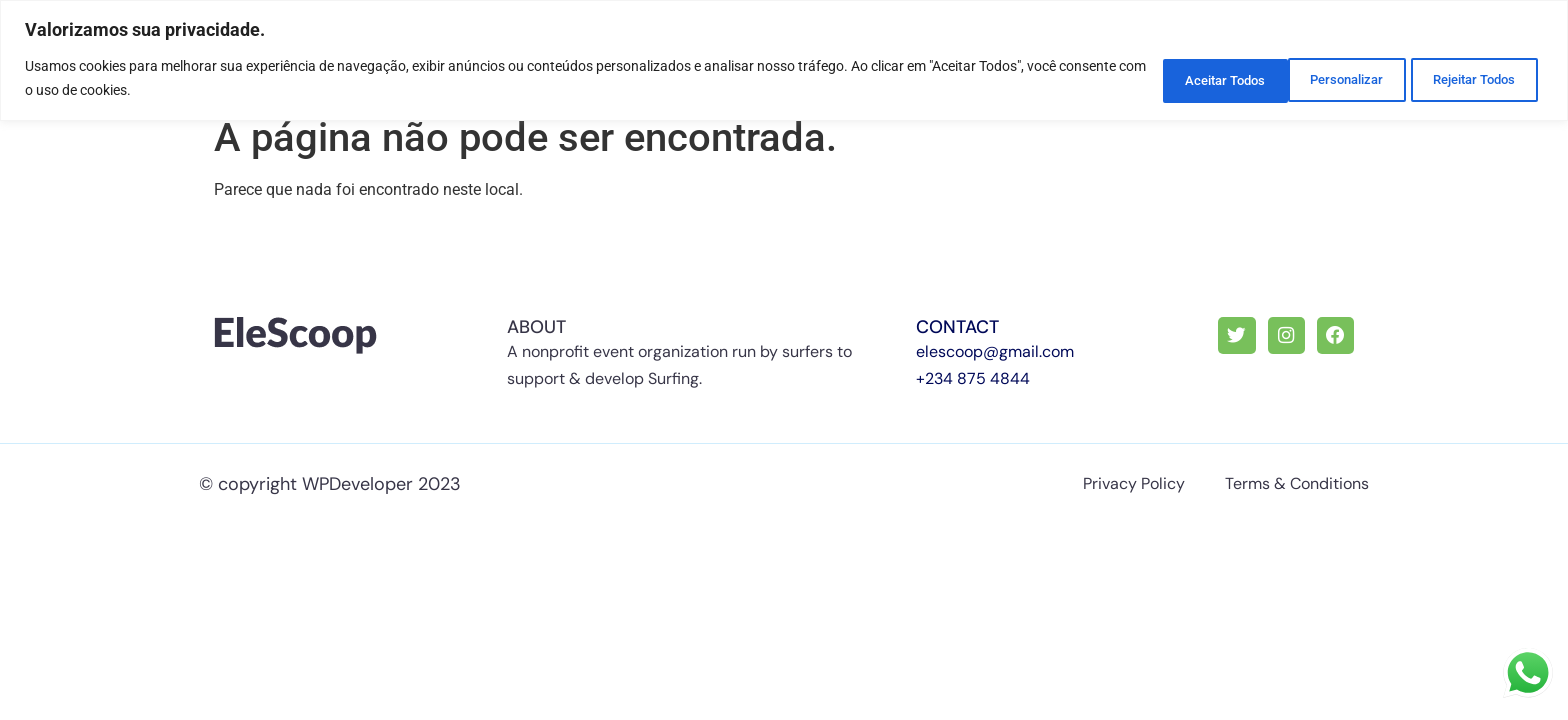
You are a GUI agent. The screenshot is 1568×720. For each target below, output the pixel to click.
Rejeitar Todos (1313, 78)
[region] (784, 59)
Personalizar (1160, 78)
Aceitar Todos (1470, 78)
